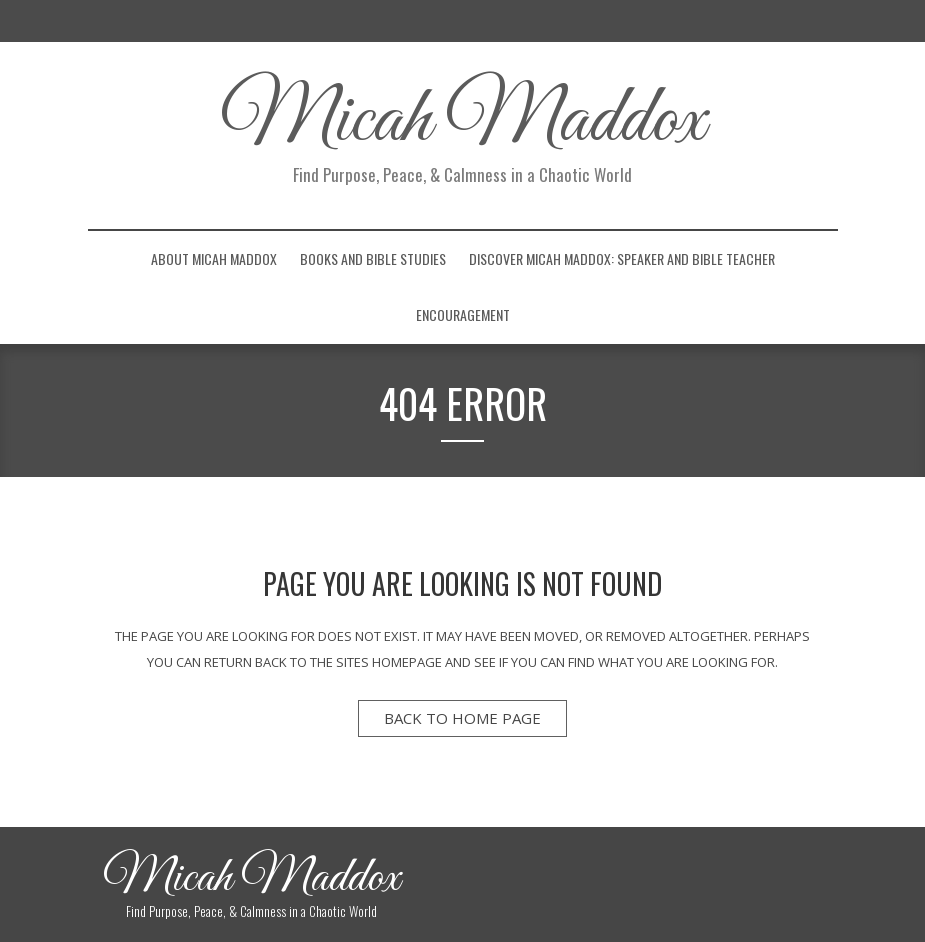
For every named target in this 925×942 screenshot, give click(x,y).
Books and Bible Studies (373, 258)
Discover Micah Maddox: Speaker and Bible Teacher (622, 258)
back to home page (462, 718)
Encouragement (463, 314)
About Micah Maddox (214, 258)
